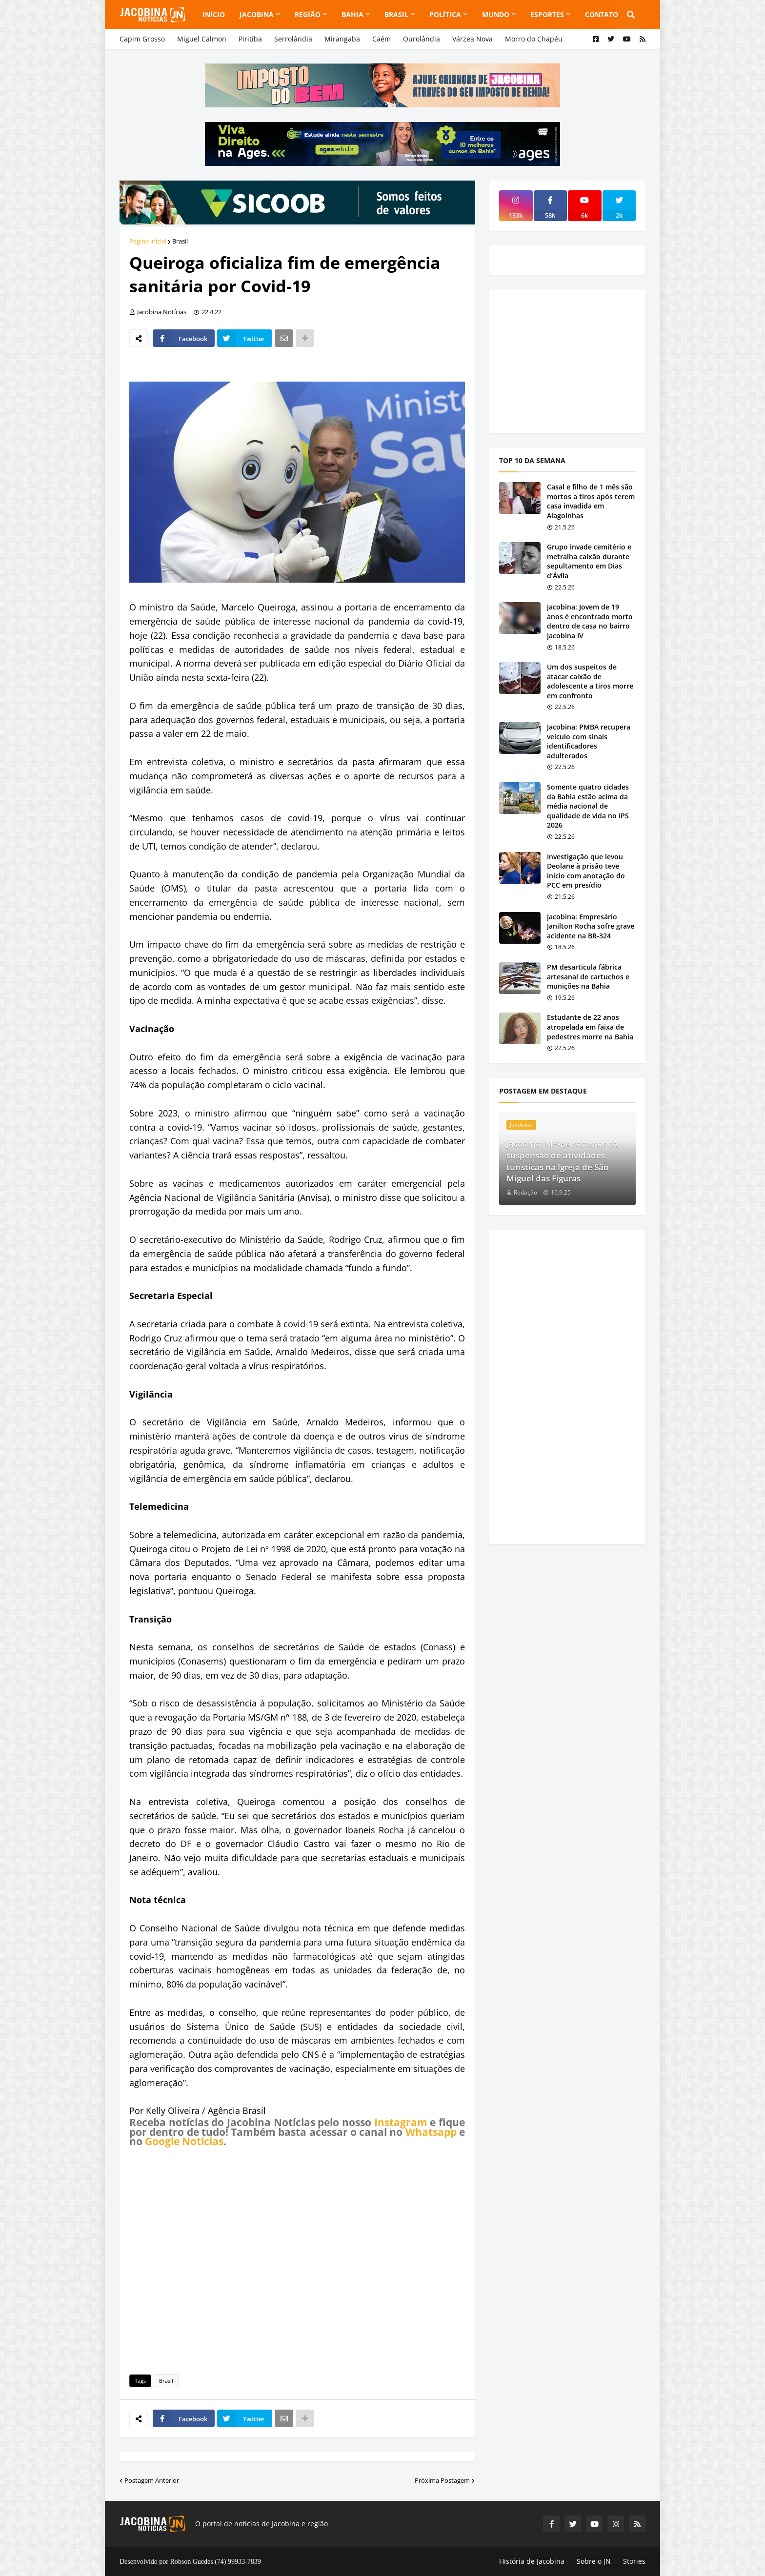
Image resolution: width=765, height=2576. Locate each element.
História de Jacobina (531, 2561)
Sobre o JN (594, 2561)
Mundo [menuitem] (495, 14)
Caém (381, 38)
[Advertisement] (297, 2259)
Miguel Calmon (201, 38)
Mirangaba (342, 38)
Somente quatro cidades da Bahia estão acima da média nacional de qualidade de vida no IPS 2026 (588, 806)
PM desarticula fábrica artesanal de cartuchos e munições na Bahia (588, 976)
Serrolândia (293, 38)
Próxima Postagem (442, 2480)
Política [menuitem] (445, 14)
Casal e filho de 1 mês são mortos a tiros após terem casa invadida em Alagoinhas (591, 501)
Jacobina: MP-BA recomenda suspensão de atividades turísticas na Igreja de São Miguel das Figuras (562, 1161)
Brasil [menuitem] (396, 14)
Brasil (180, 241)
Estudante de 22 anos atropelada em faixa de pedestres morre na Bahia (590, 1027)
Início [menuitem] (213, 14)
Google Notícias (184, 2141)
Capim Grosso (142, 38)
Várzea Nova (472, 38)
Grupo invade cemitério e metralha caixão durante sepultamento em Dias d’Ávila (589, 561)
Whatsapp (431, 2132)
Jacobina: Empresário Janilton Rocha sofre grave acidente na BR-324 (590, 926)
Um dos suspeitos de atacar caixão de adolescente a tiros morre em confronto (590, 681)
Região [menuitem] (308, 14)
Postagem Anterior (151, 2480)
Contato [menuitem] (601, 14)
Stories (634, 2561)
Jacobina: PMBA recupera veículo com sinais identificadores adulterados (588, 741)
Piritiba (250, 38)
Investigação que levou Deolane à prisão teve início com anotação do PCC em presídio (586, 871)
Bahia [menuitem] (352, 14)
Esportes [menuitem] (547, 14)
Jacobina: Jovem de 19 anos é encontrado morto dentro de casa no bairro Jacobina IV (590, 621)
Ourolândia (421, 38)
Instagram (400, 2122)
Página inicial (147, 241)
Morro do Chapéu (534, 38)
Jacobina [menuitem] (257, 14)
